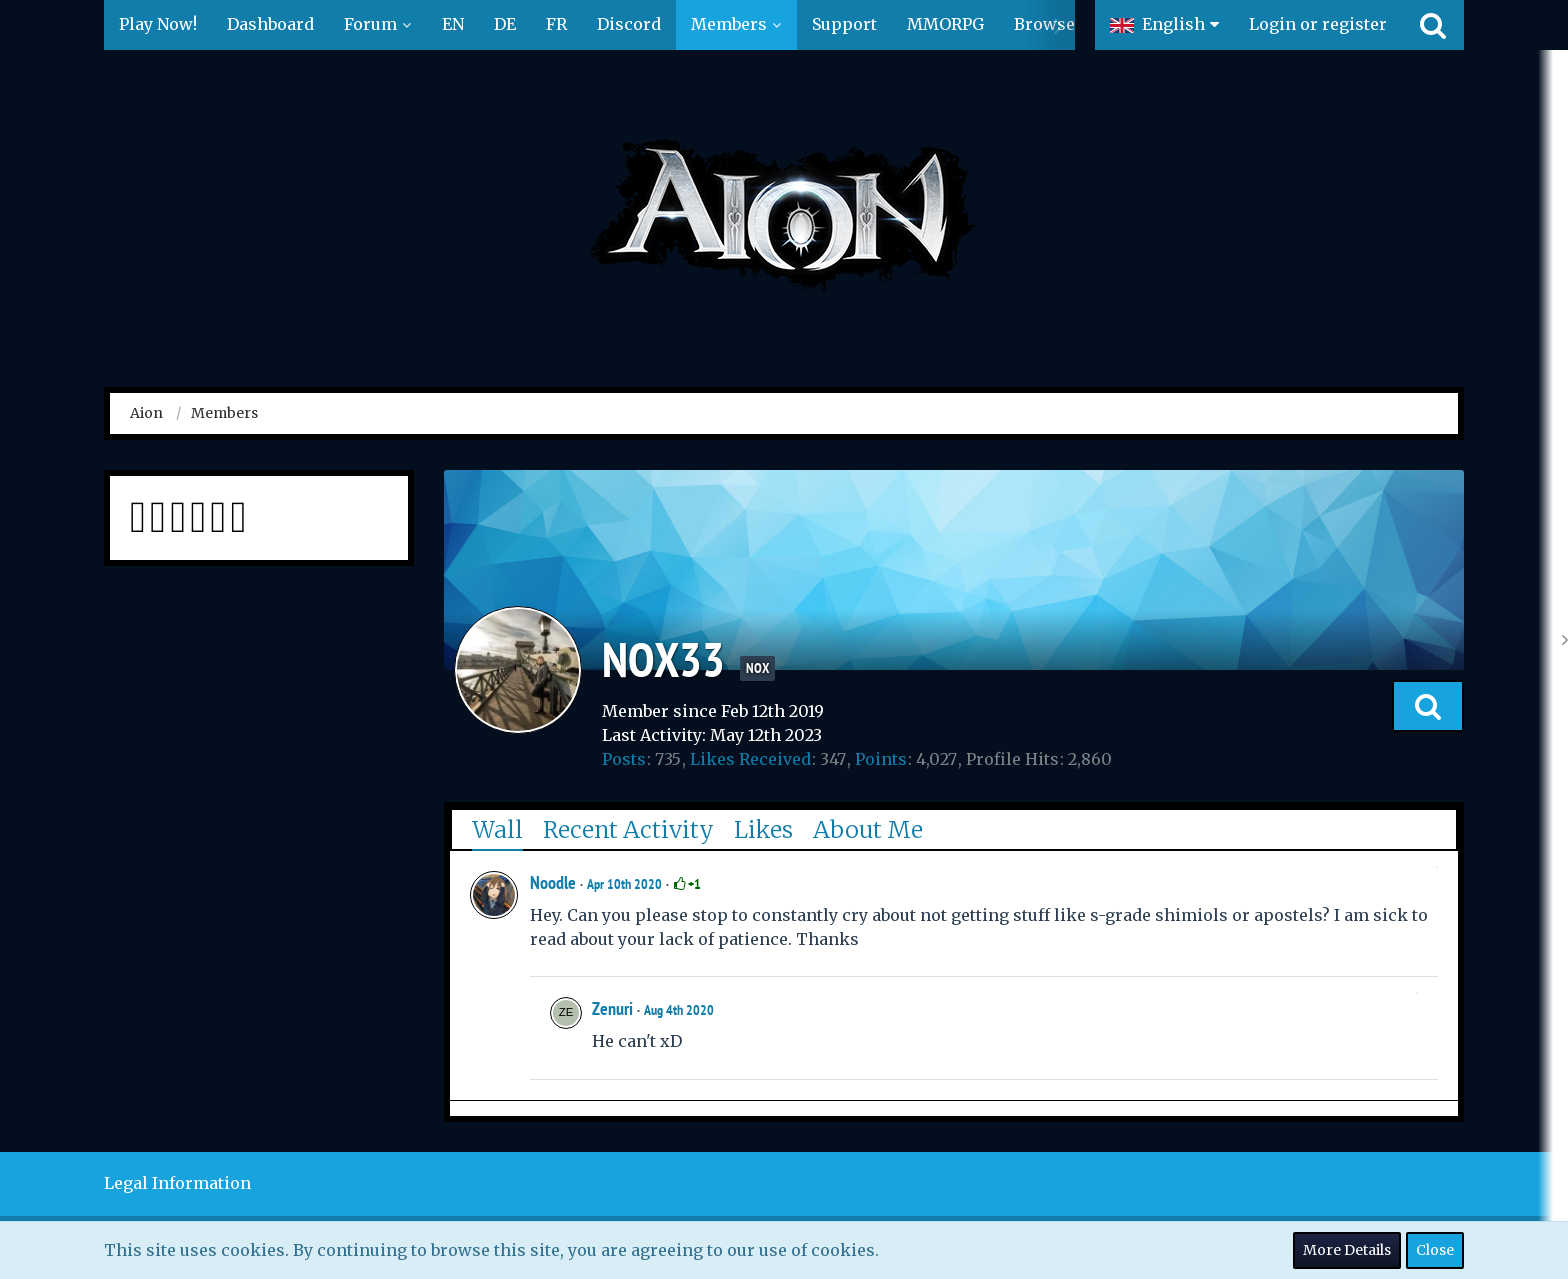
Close (1435, 1250)
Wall (497, 829)
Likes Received (750, 759)
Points (881, 759)
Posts (624, 759)
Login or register (1318, 24)
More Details (1347, 1250)
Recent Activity (628, 829)
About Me (868, 829)
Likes (763, 829)
